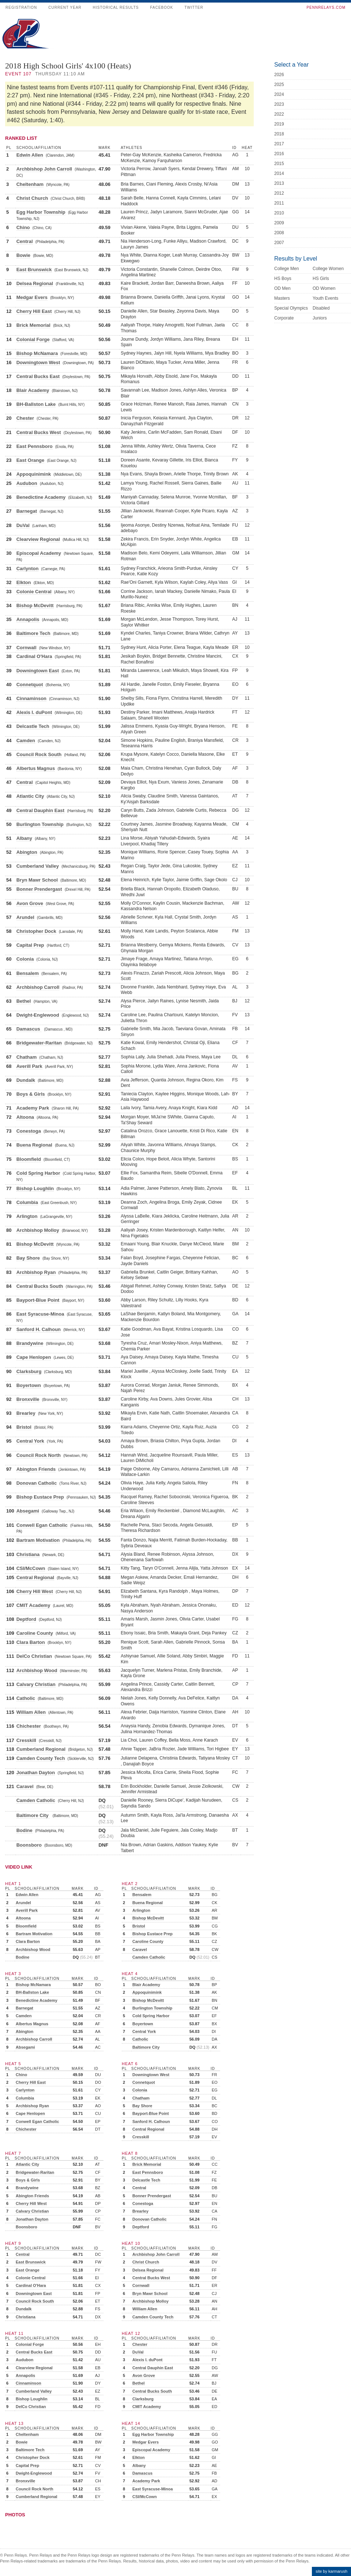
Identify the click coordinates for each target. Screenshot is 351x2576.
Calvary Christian (36, 1684)
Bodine (24, 1830)
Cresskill (26, 1740)
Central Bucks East (38, 376)
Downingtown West (38, 362)
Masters (282, 298)
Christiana (28, 1554)
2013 (279, 183)
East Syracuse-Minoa (40, 1314)
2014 (279, 173)
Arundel (25, 917)
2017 (279, 143)
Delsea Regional (34, 283)
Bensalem (27, 973)
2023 (279, 104)
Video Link (18, 1867)
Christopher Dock (36, 931)
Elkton (23, 582)
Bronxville (27, 1399)
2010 (279, 213)
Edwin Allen (29, 155)
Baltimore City (33, 1815)
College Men (286, 268)
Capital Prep (30, 945)
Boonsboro (29, 1845)
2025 (279, 84)
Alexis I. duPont (34, 712)
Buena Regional (34, 1145)
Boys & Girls (30, 1094)
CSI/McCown (30, 1568)
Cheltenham (30, 184)
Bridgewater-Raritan (39, 1043)
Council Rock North (38, 1455)
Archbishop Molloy (37, 1230)
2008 (279, 232)
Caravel (25, 1786)
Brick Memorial (33, 325)
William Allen (31, 1712)
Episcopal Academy (38, 553)
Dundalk (25, 1080)
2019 (279, 124)
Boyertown (28, 1385)
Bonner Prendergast (39, 889)
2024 (279, 94)
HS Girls (321, 278)
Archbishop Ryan (36, 1272)
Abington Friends (36, 1469)
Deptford (26, 1619)
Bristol (23, 1427)
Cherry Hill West (34, 1591)
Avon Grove (29, 903)
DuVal (23, 525)
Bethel (23, 1001)
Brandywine (30, 1343)
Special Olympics (291, 308)
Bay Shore (28, 1258)
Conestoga (28, 1131)
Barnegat (26, 511)
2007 (279, 242)
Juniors (320, 318)
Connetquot (29, 684)
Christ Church (32, 198)
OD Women (324, 288)
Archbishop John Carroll (44, 169)
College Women (328, 268)
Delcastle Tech (32, 726)
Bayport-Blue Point (38, 1300)
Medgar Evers (32, 297)
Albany (24, 838)
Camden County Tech (40, 1758)
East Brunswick (34, 269)
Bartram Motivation (38, 1540)
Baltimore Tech (33, 633)
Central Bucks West (38, 432)
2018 (279, 134)
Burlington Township (40, 824)
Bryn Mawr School (37, 880)
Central (24, 241)
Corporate (284, 318)
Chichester (28, 1726)
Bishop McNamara (37, 353)
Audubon (26, 483)
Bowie (23, 255)
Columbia (27, 1202)
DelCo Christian (34, 1656)
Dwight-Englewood (37, 1015)
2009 (279, 222)
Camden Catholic (35, 1800)
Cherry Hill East (34, 311)
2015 (279, 163)
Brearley (25, 1413)
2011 (279, 203)
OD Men (282, 288)
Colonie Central (34, 591)
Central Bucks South (39, 1286)
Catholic (25, 1698)
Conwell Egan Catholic (42, 1525)
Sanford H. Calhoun (38, 1329)
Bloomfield (28, 1159)
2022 (279, 114)
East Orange (30, 460)
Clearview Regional (38, 539)
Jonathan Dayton (35, 1772)
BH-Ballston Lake (36, 404)
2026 (279, 74)
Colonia (25, 959)
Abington (26, 852)
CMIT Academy (33, 1605)
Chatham (26, 1057)
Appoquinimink (33, 474)
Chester (25, 418)
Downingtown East (37, 670)
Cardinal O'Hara (34, 656)
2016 (279, 153)
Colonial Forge (33, 339)
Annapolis (27, 619)
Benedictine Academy (41, 497)
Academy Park (32, 1108)
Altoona (25, 1117)
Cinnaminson (31, 698)
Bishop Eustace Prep (40, 1497)
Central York (30, 1441)
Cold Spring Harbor (38, 1173)
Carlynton (27, 568)
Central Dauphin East (40, 810)
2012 (279, 193)
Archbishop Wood (36, 1670)
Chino (23, 227)
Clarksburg (29, 1371)
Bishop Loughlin (35, 1188)
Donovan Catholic (36, 1483)
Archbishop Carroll (38, 987)
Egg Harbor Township (40, 212)
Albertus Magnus (35, 768)
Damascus (29, 1029)
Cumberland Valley (37, 866)
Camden (25, 740)
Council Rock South (39, 754)
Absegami (27, 1511)
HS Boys (282, 278)
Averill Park (29, 1066)
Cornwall (26, 647)
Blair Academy (32, 390)
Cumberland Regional (40, 1749)
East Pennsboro (34, 446)
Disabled (321, 308)
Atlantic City (30, 796)
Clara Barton (30, 1642)
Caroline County (34, 1633)
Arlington (27, 1216)
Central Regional (35, 1577)
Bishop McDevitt (35, 605)
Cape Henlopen (33, 1357)
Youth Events (325, 298)
